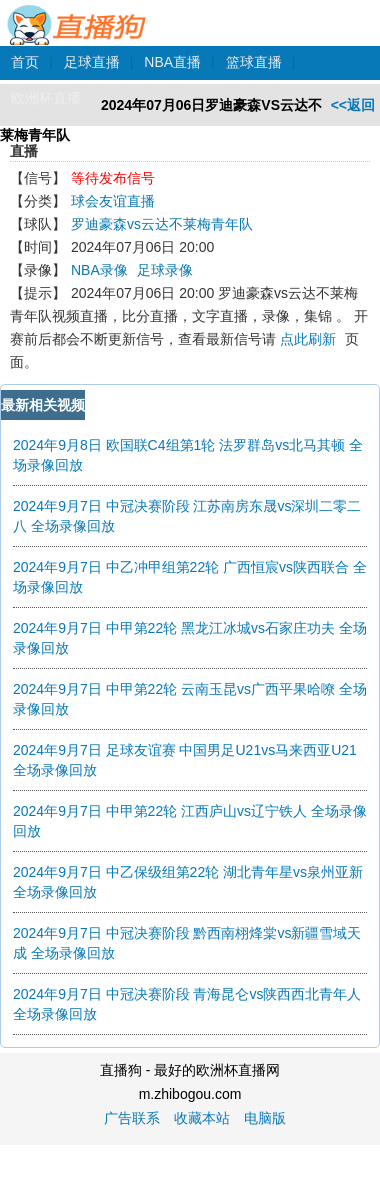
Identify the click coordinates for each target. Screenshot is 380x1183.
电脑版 (265, 1118)
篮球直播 (254, 62)
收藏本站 (202, 1118)
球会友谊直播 (113, 201)
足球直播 (92, 62)
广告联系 (132, 1118)
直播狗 (77, 14)
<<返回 (353, 105)
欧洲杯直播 (46, 98)
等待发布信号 (113, 178)
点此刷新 (308, 339)
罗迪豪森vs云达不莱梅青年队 (162, 224)
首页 (25, 62)
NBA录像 (99, 270)
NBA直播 (172, 62)
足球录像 (165, 270)
